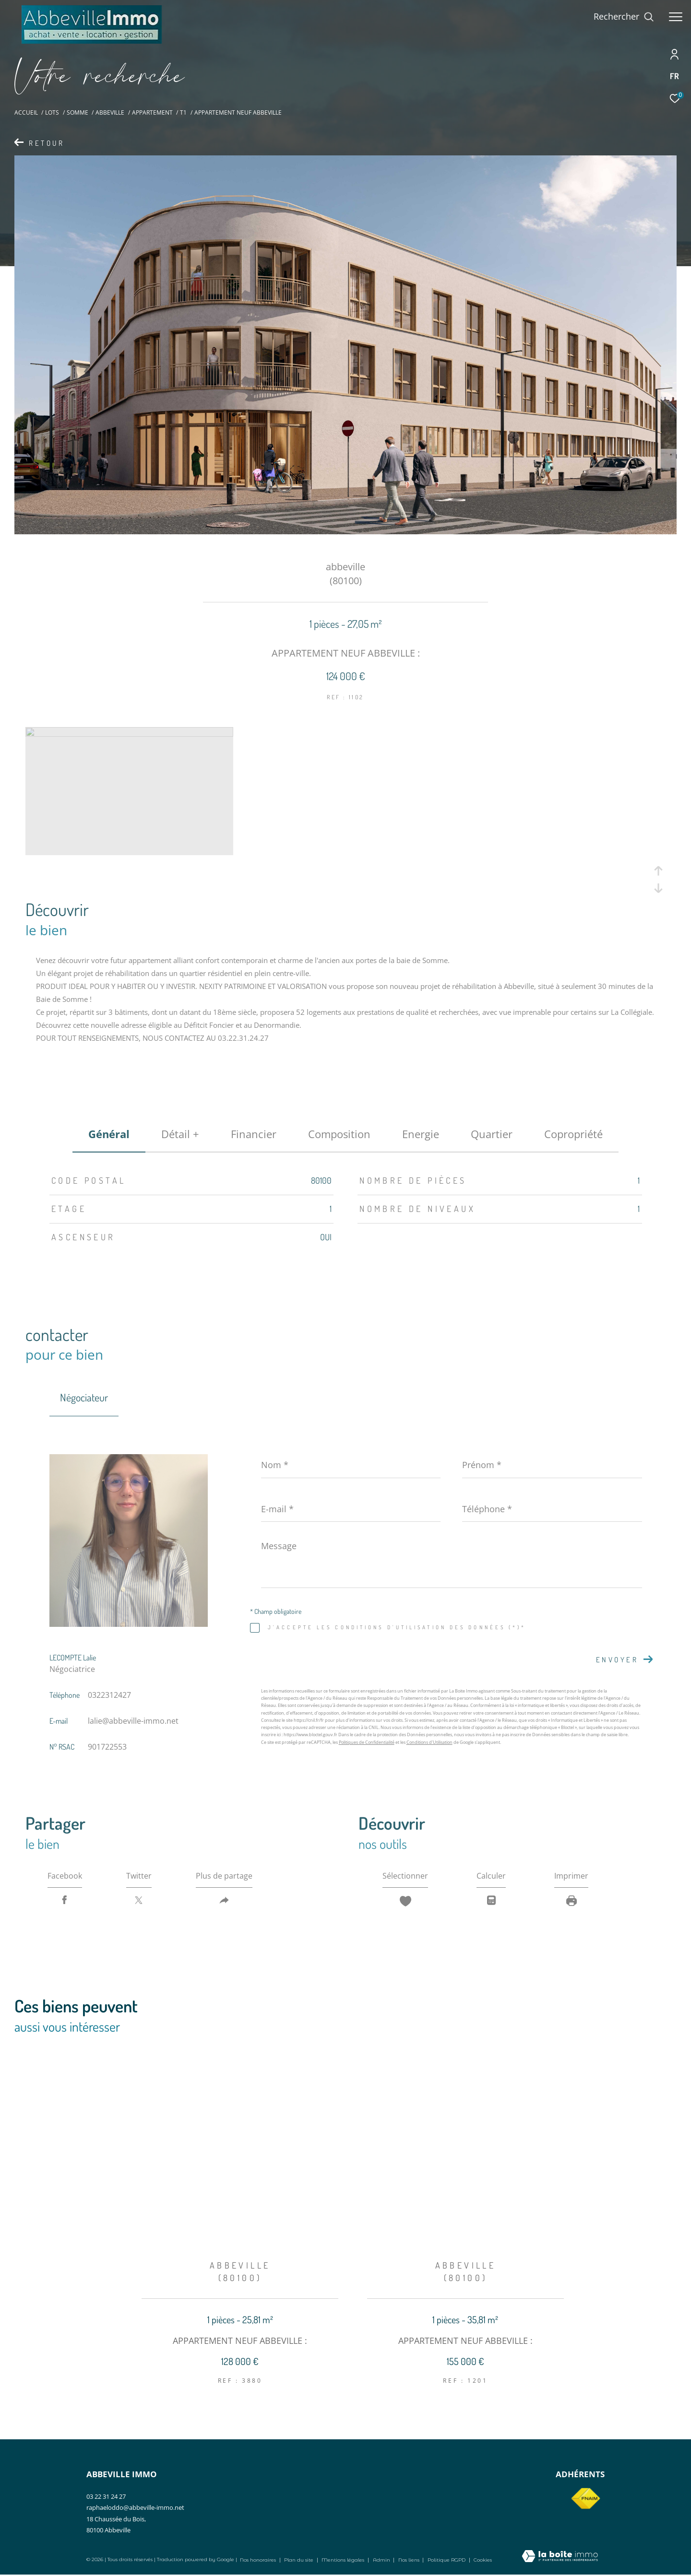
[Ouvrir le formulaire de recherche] (624, 17)
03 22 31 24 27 (106, 2496)
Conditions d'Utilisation (429, 1742)
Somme (77, 112)
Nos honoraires (258, 2560)
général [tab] (109, 1134)
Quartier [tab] (491, 1134)
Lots (52, 112)
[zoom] (129, 734)
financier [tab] (253, 1134)
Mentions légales (344, 2560)
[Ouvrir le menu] (675, 17)
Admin (382, 2560)
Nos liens (409, 2560)
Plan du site (299, 2560)
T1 (183, 112)
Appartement (152, 112)
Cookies (483, 2560)
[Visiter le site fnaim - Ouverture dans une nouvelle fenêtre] (585, 2498)
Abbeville (109, 112)
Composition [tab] (339, 1134)
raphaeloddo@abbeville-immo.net (135, 2507)
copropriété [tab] (573, 1134)
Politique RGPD (446, 2560)
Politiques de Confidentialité (366, 1742)
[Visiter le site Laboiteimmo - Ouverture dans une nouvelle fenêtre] (560, 2557)
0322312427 (109, 1695)
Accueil (26, 112)
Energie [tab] (420, 1134)
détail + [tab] (180, 1134)
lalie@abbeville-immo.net (133, 1721)
